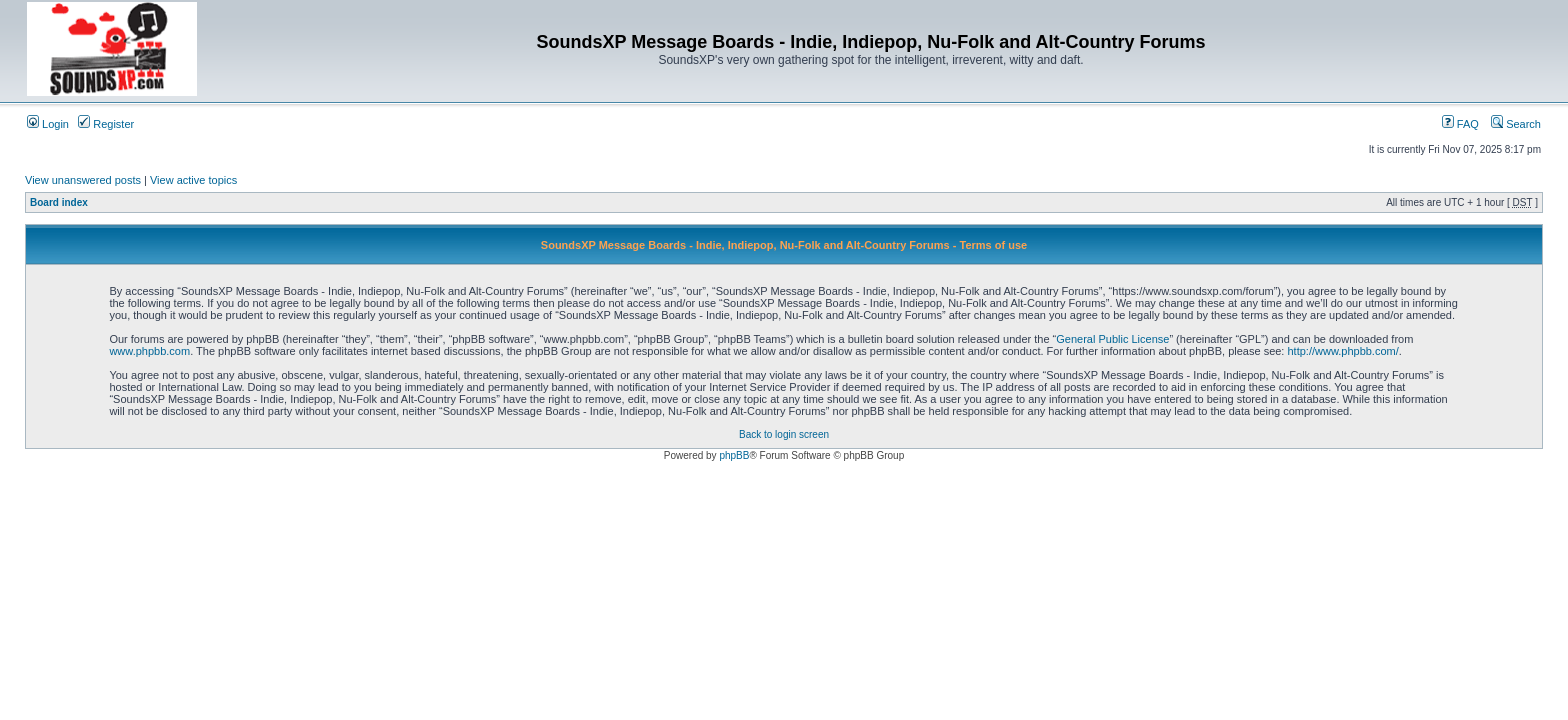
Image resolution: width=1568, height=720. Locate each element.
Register (106, 124)
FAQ (1460, 124)
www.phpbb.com (149, 351)
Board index (59, 202)
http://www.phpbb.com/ (1342, 351)
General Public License (1112, 339)
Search (1516, 124)
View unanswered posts (83, 180)
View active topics (193, 180)
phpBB (734, 455)
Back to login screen (784, 434)
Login (48, 124)
